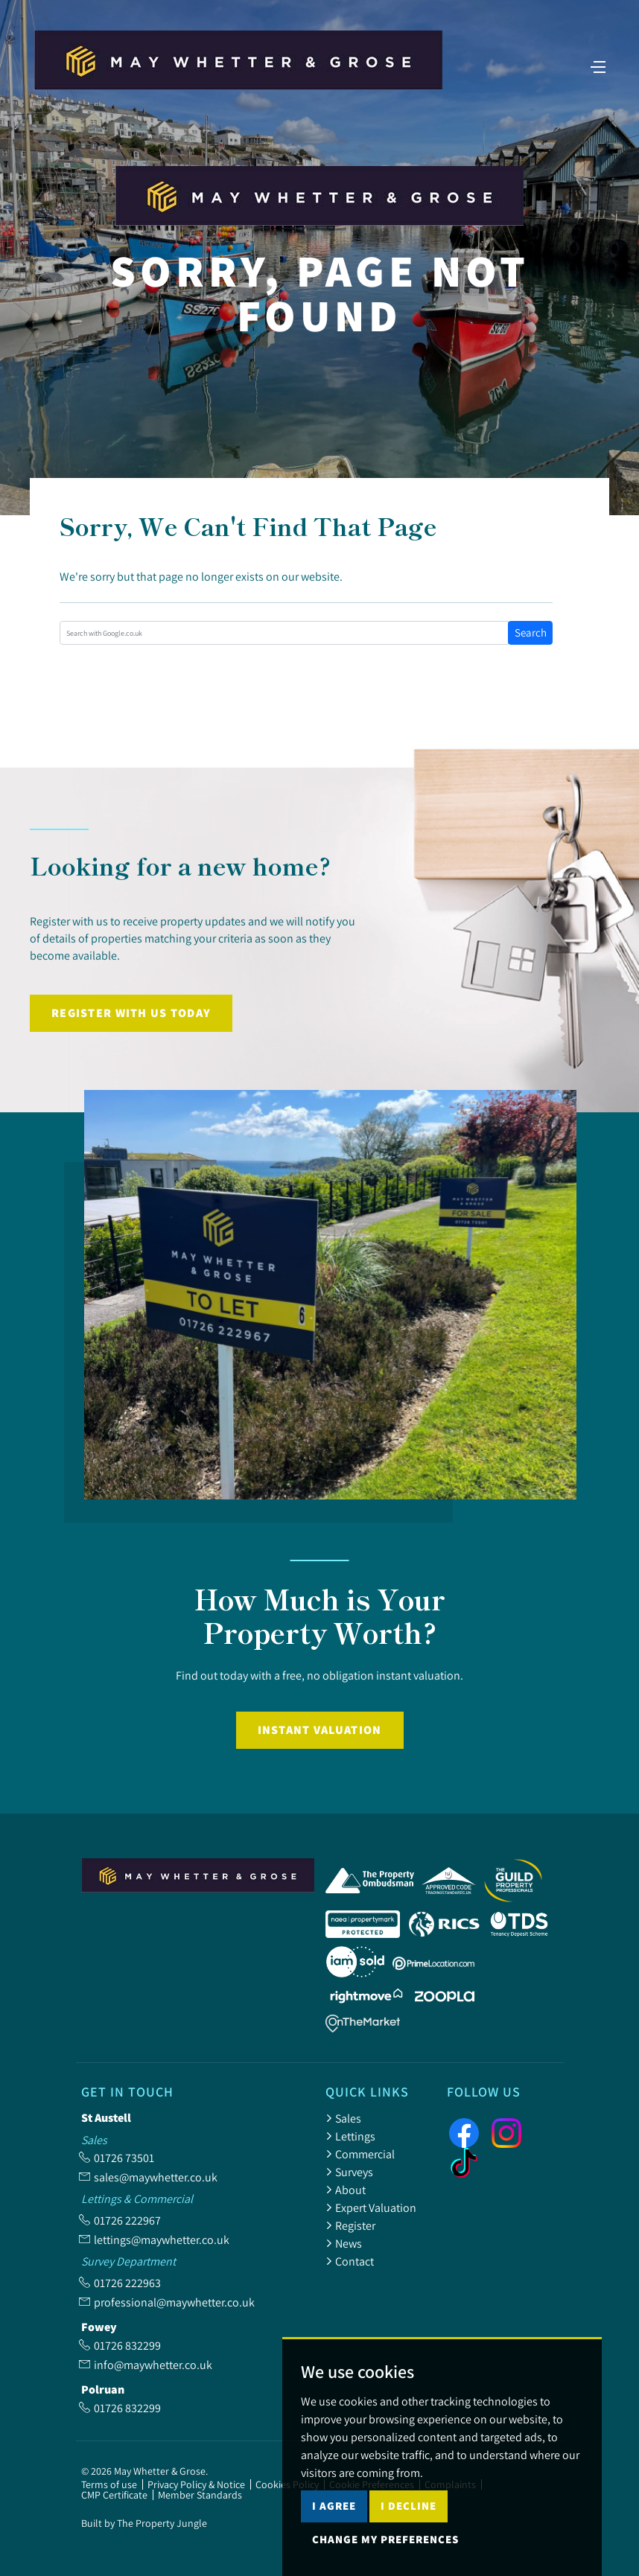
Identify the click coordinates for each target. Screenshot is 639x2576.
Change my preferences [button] (385, 2539)
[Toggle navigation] (598, 65)
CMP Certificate (114, 2495)
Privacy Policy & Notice (196, 2484)
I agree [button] (334, 2506)
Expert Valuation (370, 2207)
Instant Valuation (320, 1730)
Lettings (350, 2136)
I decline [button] (408, 2506)
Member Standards (200, 2495)
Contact (349, 2261)
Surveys (349, 2171)
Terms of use (109, 2484)
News (343, 2243)
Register (350, 2225)
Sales (343, 2118)
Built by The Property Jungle (144, 2523)
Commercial (360, 2153)
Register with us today (131, 1013)
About (345, 2189)
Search (531, 632)
